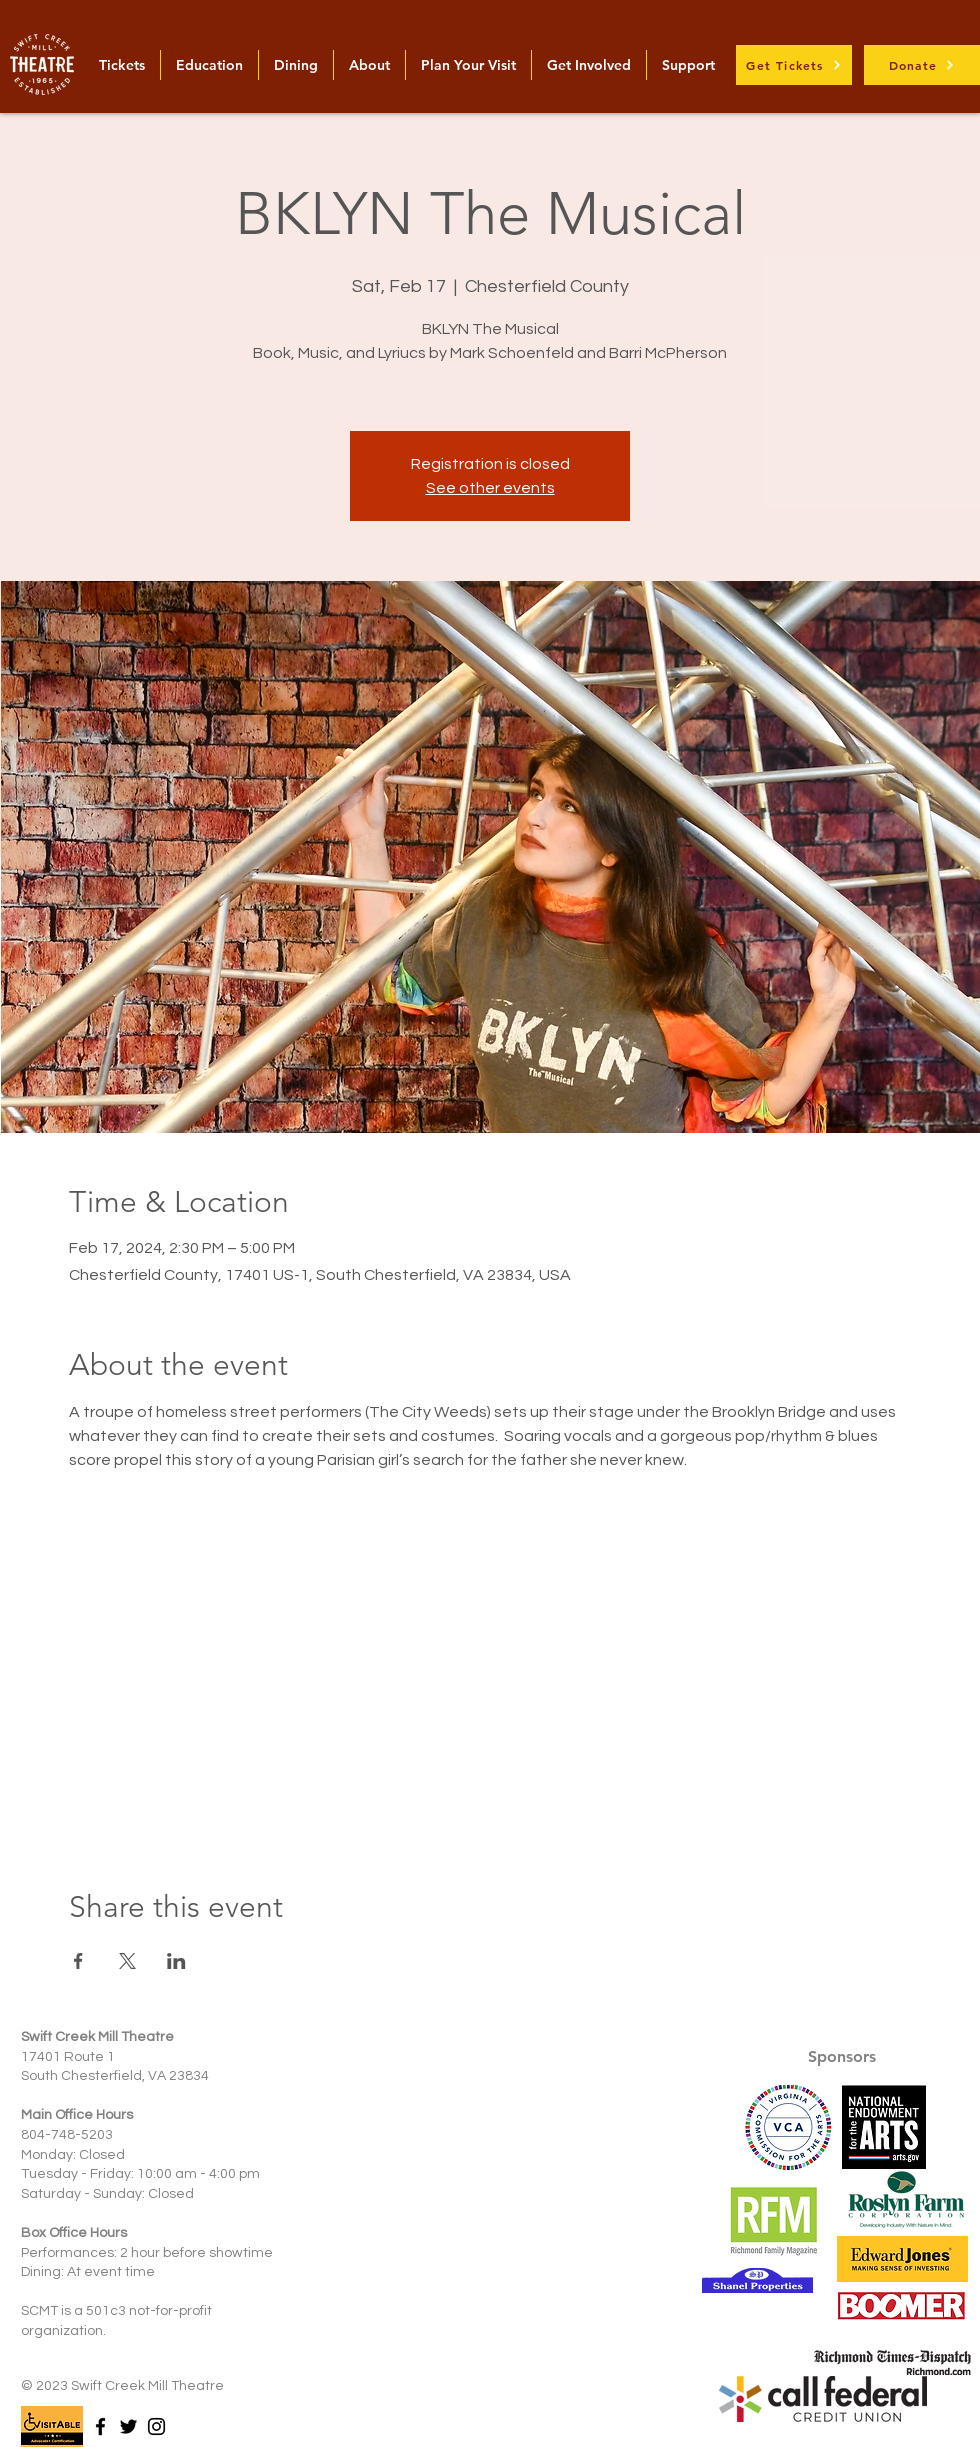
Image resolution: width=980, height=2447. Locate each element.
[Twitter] (128, 2426)
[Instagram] (156, 2426)
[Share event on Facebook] (78, 1961)
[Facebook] (100, 2426)
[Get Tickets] (794, 65)
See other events (490, 488)
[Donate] (922, 65)
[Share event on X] (127, 1961)
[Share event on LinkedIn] (176, 1961)
